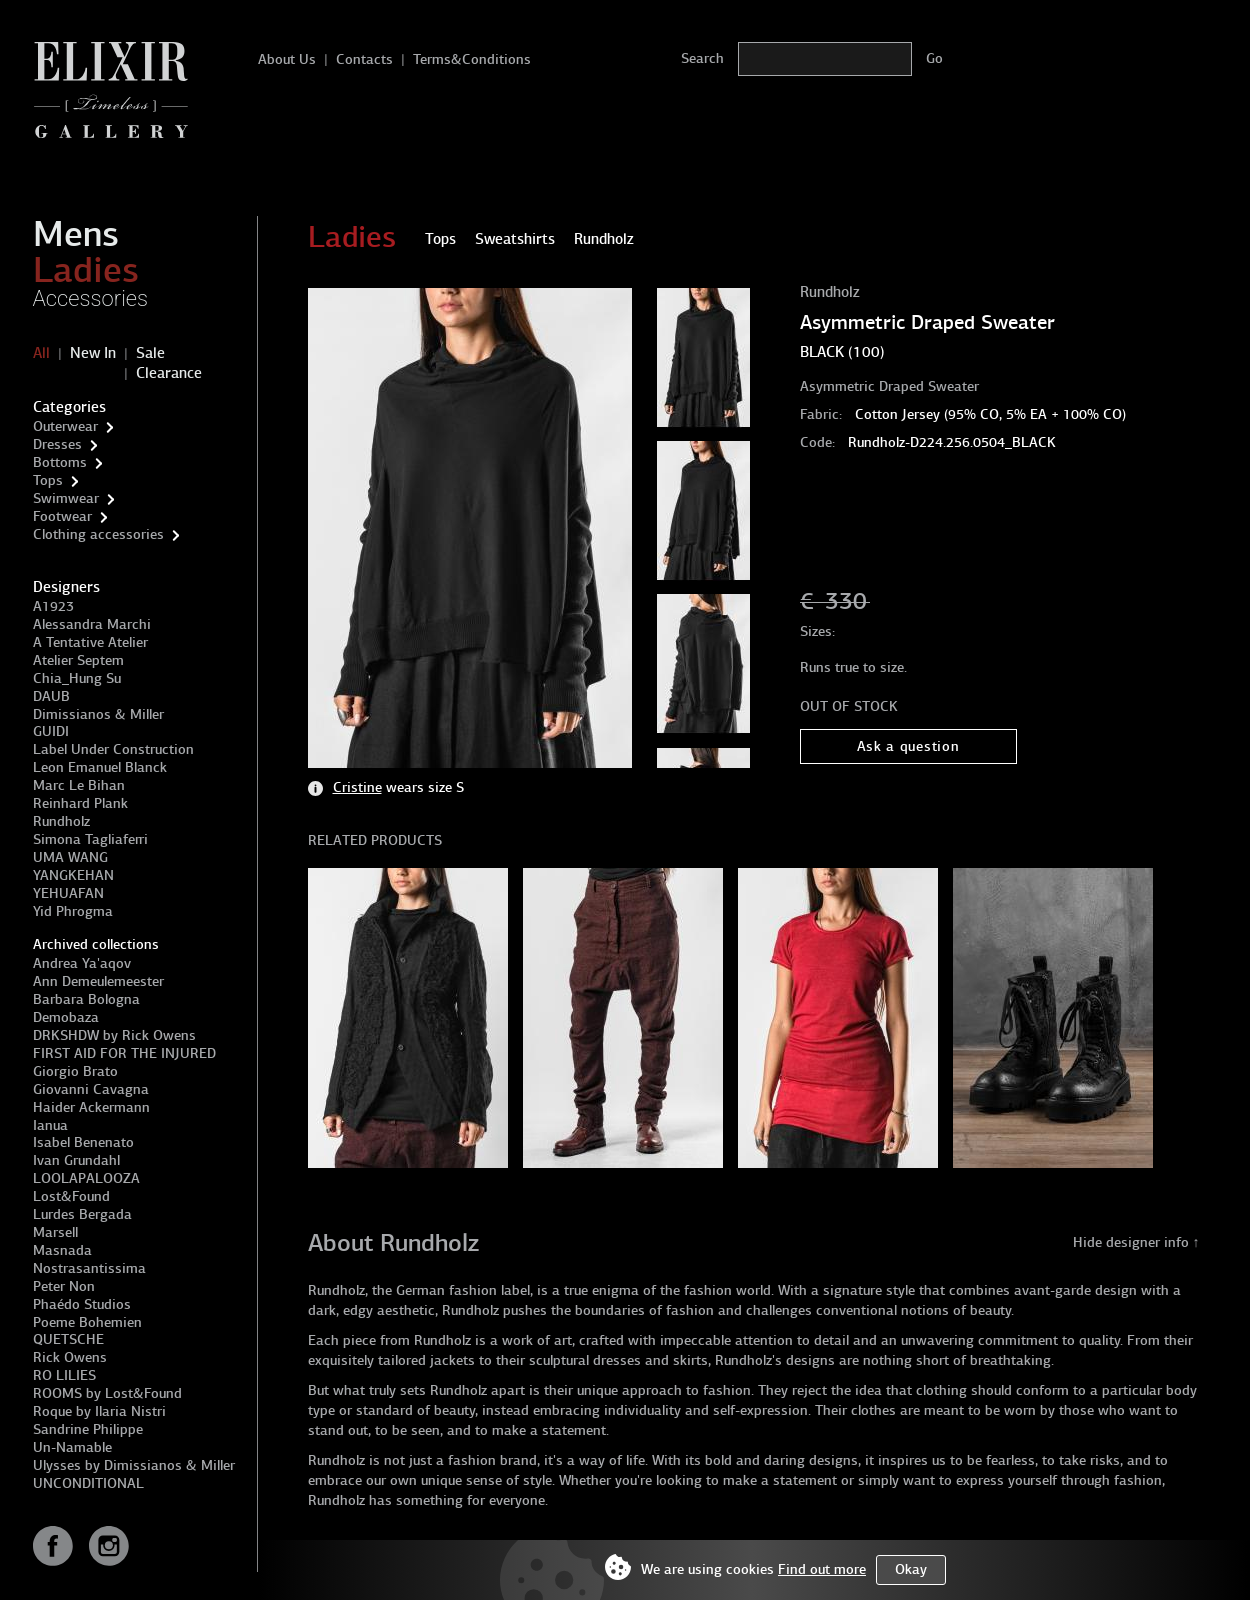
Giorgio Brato (75, 1071)
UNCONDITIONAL (88, 1483)
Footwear (62, 516)
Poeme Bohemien (87, 1322)
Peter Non (64, 1286)
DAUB (51, 696)
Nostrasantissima (89, 1268)
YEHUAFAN (68, 893)
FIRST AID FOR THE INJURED (124, 1053)
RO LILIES (64, 1375)
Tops (48, 480)
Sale (150, 353)
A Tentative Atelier (90, 642)
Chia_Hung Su (77, 678)
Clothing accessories (98, 534)
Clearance (169, 373)
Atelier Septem (78, 660)
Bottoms (60, 462)
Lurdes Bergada (82, 1214)
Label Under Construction (113, 749)
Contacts (364, 59)
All (41, 353)
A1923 (53, 606)
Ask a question (908, 746)
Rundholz (61, 821)
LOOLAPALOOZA (86, 1178)
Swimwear (66, 498)
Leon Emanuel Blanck (100, 767)
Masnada (62, 1250)
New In (93, 353)
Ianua (50, 1125)
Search (702, 58)
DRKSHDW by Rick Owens (114, 1035)
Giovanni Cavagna (91, 1089)
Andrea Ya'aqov (82, 963)
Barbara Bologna (86, 999)
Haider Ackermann (91, 1107)
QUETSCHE (68, 1339)
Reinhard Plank (80, 803)
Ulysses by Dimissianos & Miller (134, 1465)
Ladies (86, 270)
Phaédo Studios (82, 1304)
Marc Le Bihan (79, 785)
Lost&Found (71, 1196)
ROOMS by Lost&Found (107, 1393)
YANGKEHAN (73, 875)
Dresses (57, 444)
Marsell (55, 1232)
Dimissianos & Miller (98, 714)
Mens (76, 234)
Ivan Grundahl (76, 1160)
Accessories (91, 298)
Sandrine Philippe (88, 1429)
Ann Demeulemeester (98, 981)
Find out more (822, 1569)
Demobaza (66, 1017)
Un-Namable (72, 1447)
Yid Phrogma (73, 911)
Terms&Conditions (472, 59)
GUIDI (51, 731)
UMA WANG (70, 857)
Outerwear (65, 426)
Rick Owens (70, 1357)
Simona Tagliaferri (90, 839)
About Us (287, 59)
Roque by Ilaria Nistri (99, 1411)
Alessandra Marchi (92, 624)
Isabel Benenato (83, 1142)
